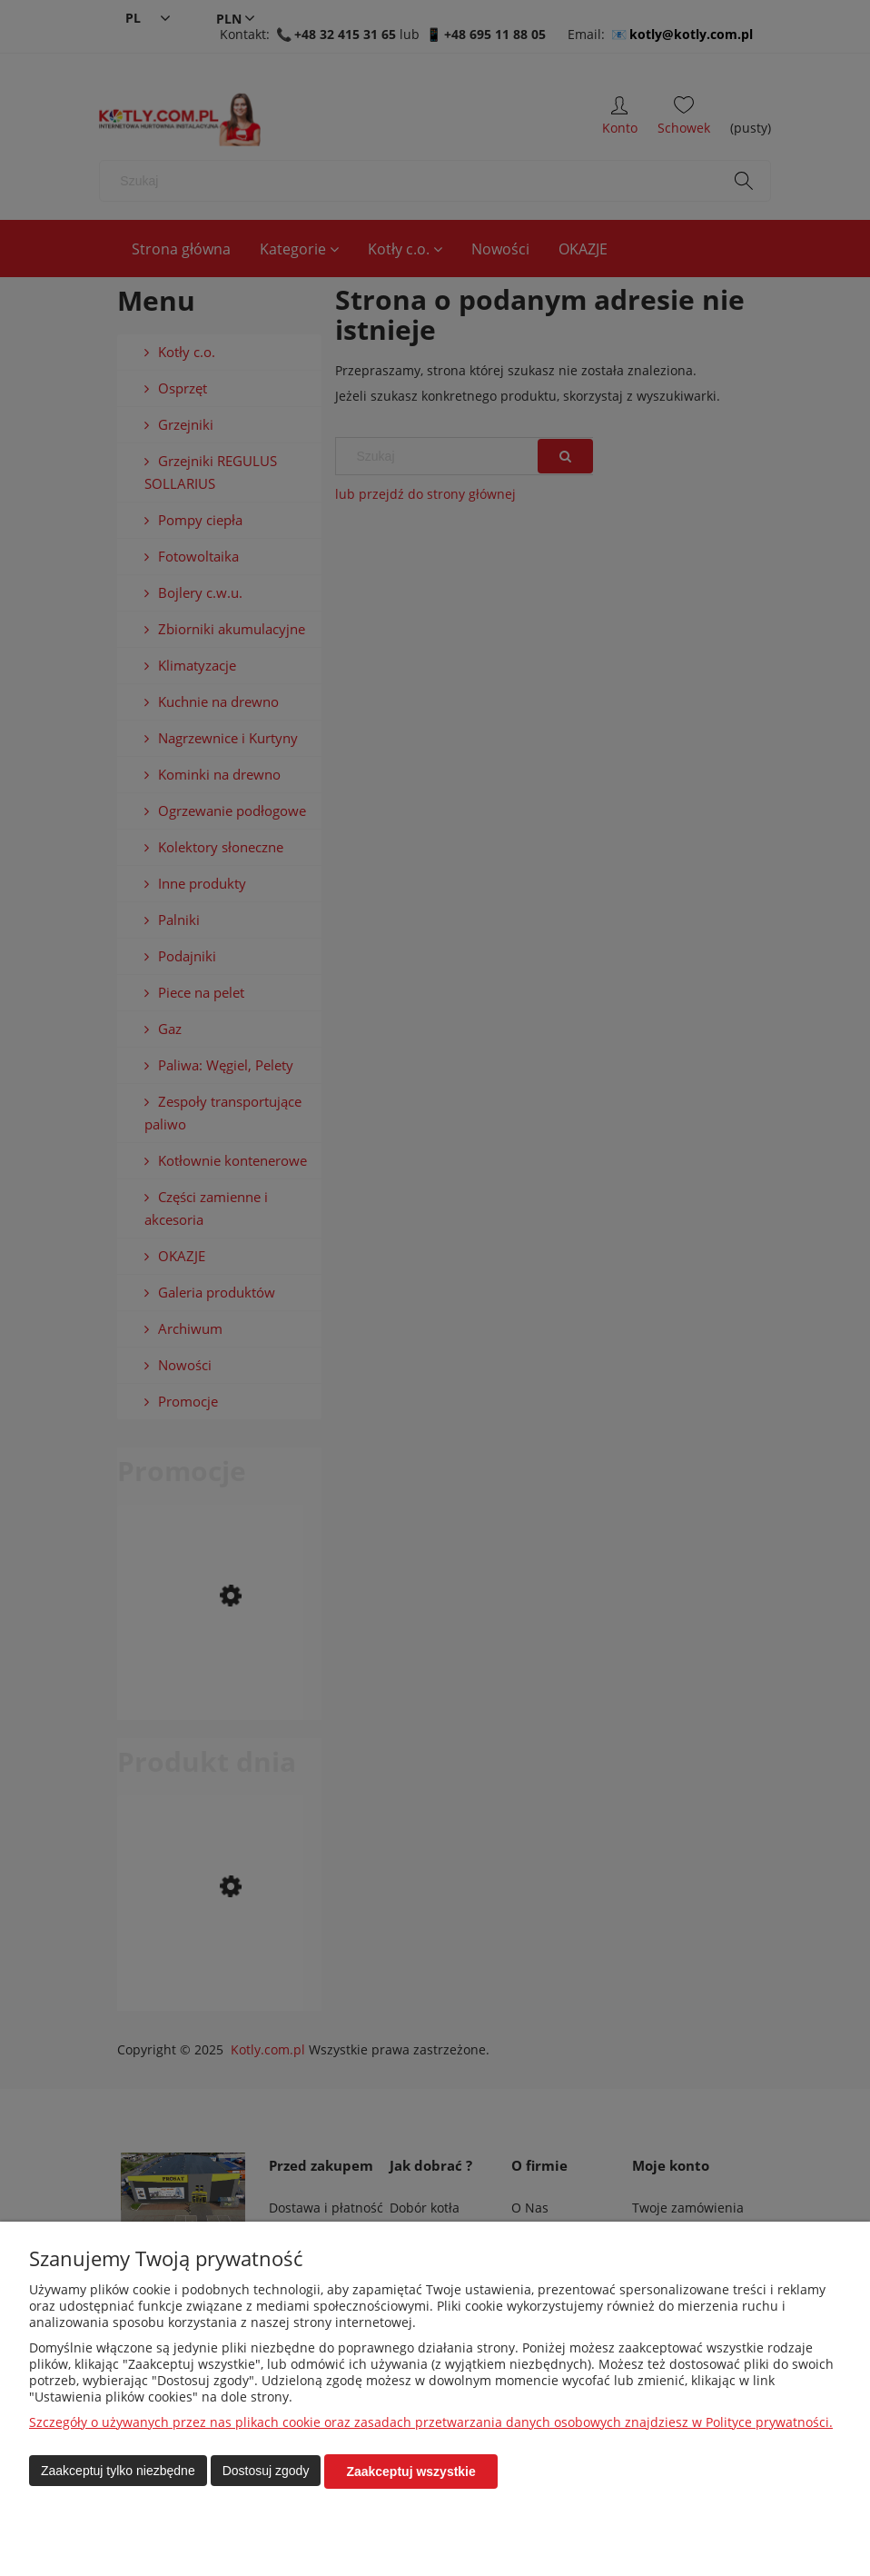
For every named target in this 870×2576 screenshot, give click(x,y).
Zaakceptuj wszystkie (410, 2471)
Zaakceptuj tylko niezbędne (118, 2471)
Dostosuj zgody (266, 2471)
